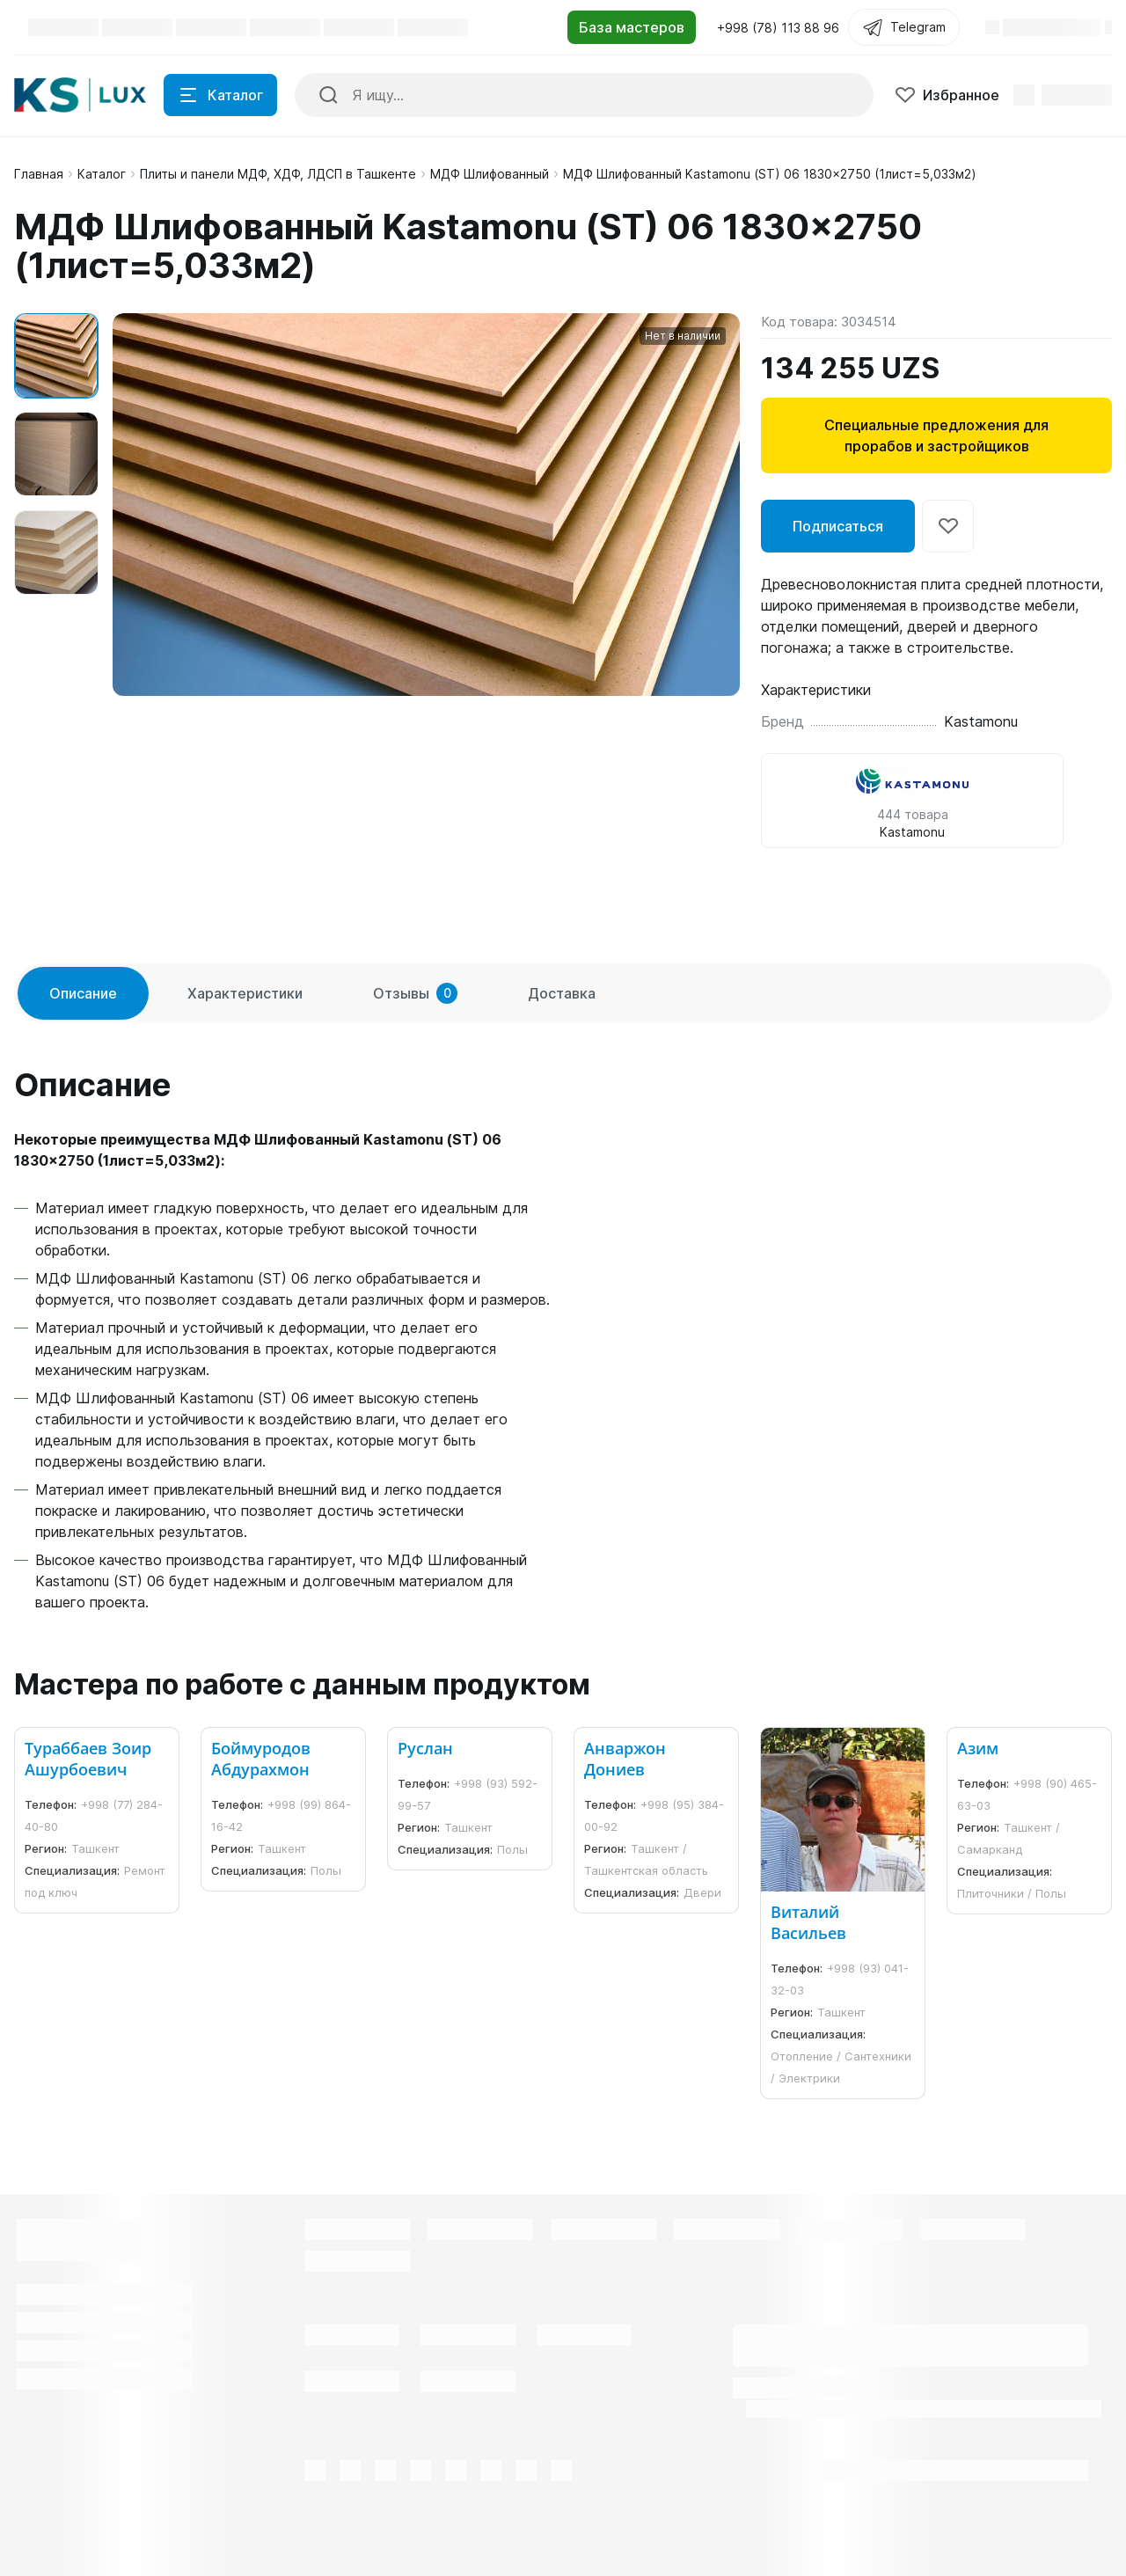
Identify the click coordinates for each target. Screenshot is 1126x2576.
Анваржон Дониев (625, 1759)
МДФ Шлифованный (489, 173)
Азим (977, 1748)
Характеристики (245, 993)
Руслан (425, 1748)
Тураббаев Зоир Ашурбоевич (88, 1759)
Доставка (562, 993)
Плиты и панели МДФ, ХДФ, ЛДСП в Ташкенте (278, 173)
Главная (38, 173)
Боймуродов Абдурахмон (261, 1759)
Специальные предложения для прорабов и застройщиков (936, 435)
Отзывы (415, 993)
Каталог (101, 173)
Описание (83, 993)
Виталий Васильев (808, 1922)
